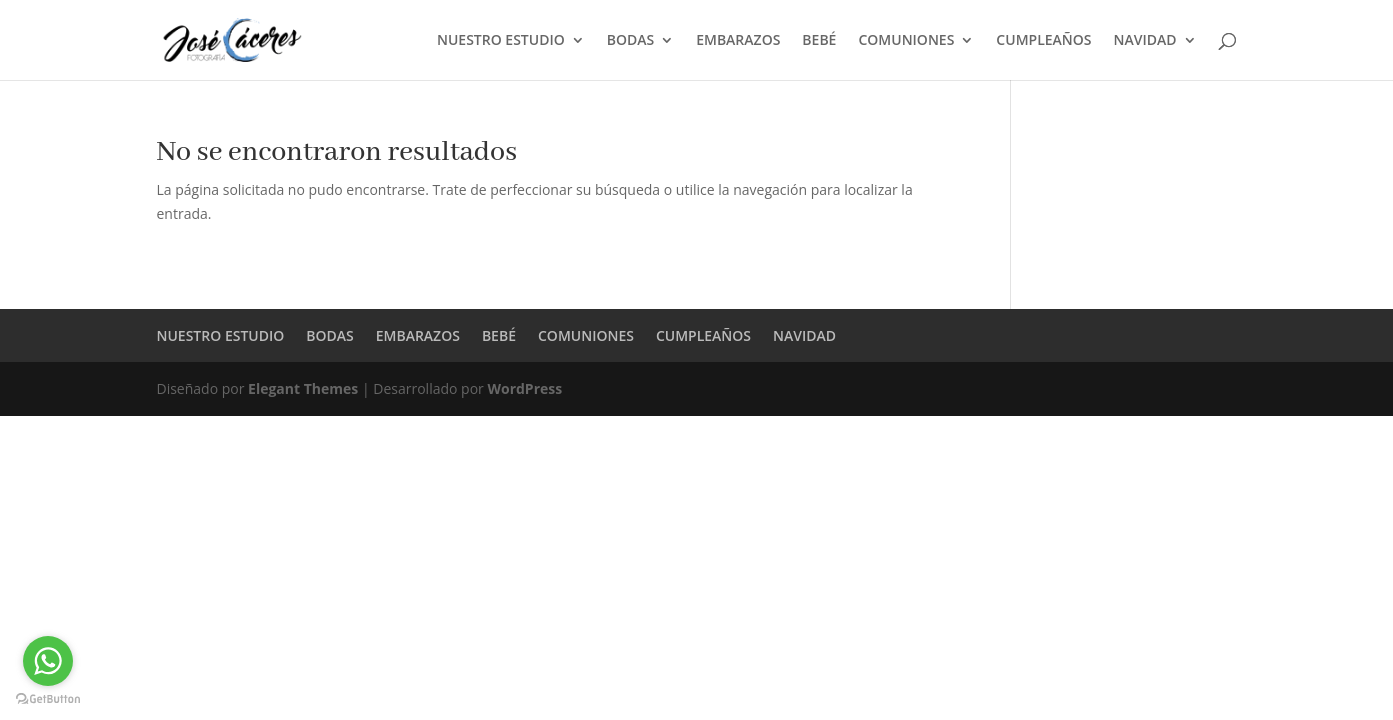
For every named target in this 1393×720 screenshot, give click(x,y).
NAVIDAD (1145, 41)
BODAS (630, 41)
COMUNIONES (906, 41)
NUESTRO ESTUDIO (501, 41)
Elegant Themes (303, 388)
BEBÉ (819, 41)
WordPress (524, 388)
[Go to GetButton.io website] (48, 699)
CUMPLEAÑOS (1043, 41)
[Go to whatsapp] (48, 661)
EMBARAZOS (738, 41)
